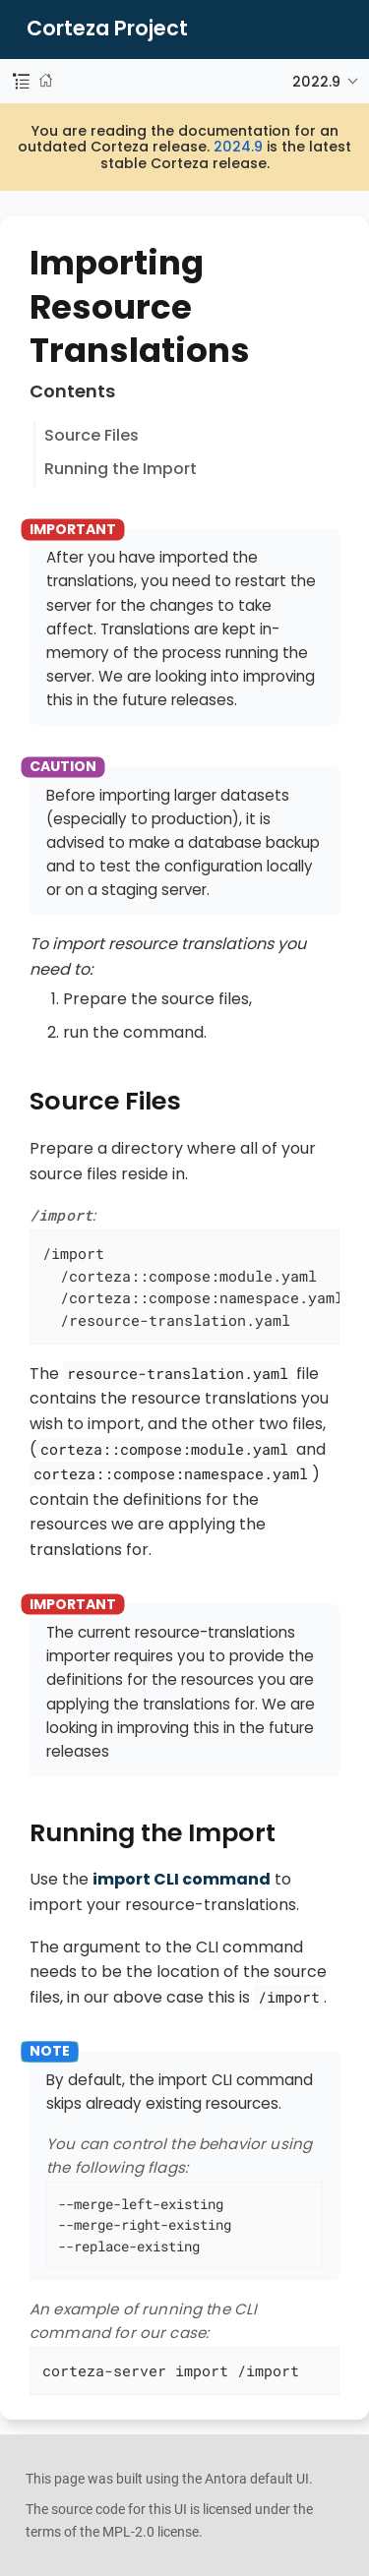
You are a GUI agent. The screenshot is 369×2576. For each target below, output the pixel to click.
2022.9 (316, 81)
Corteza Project (107, 29)
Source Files (91, 435)
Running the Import (120, 468)
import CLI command (181, 1879)
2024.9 (238, 146)
